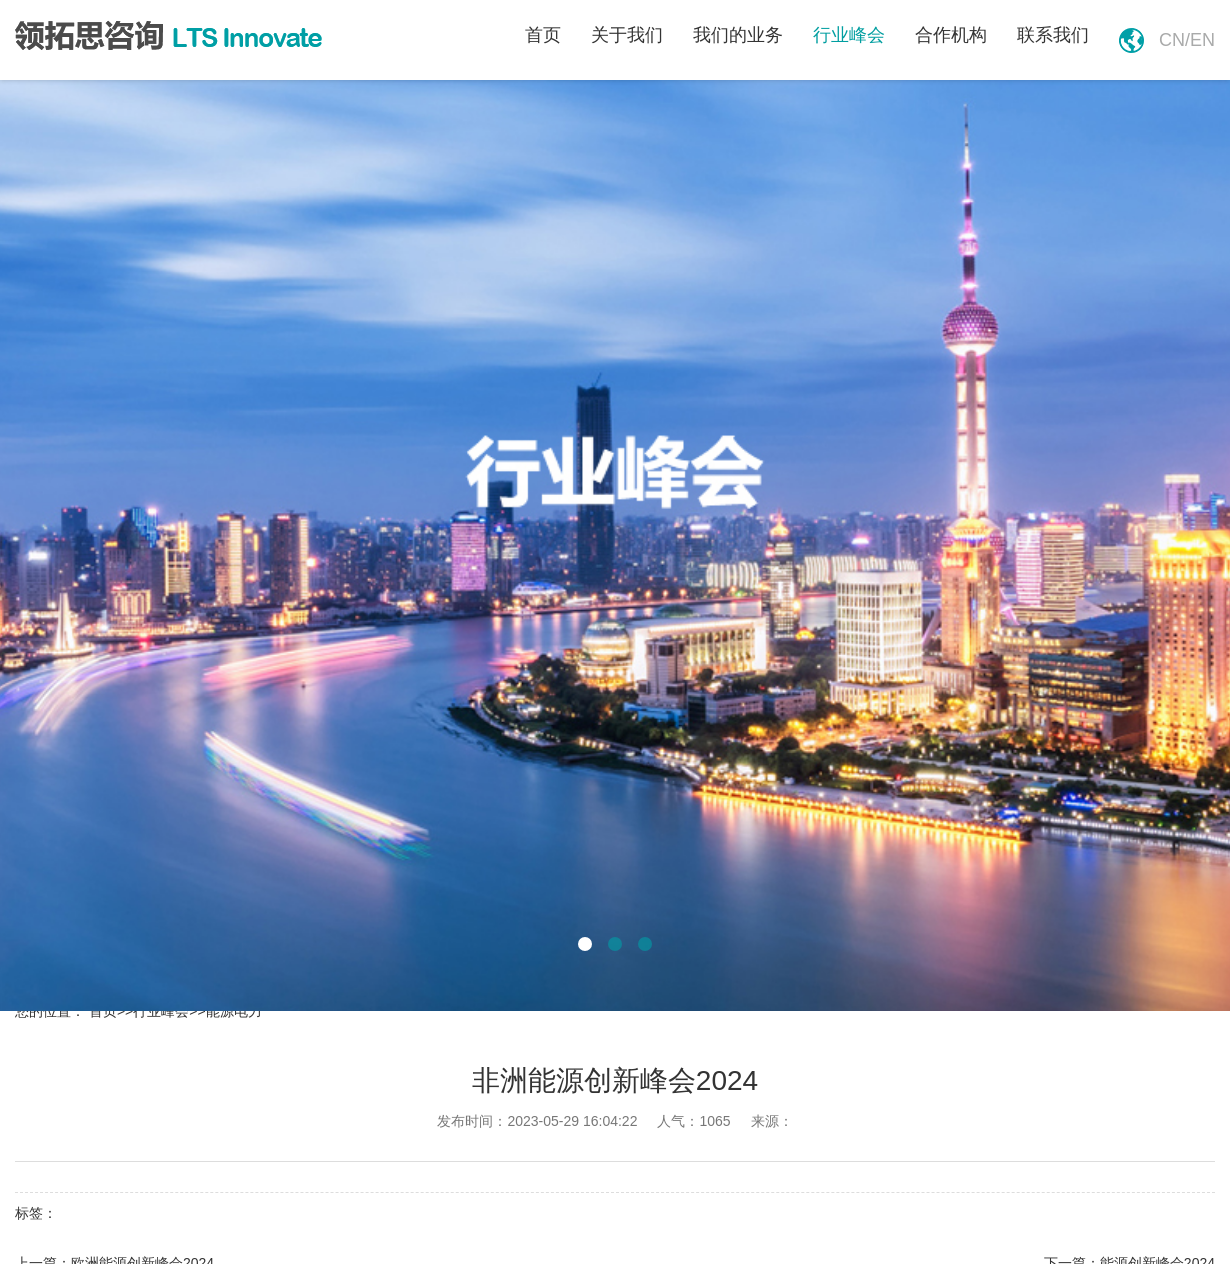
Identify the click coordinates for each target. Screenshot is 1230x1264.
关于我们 (627, 35)
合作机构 (951, 35)
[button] (585, 944)
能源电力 (234, 1011)
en (1202, 40)
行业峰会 (849, 35)
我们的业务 (738, 35)
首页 (543, 35)
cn (1172, 40)
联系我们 (1053, 35)
